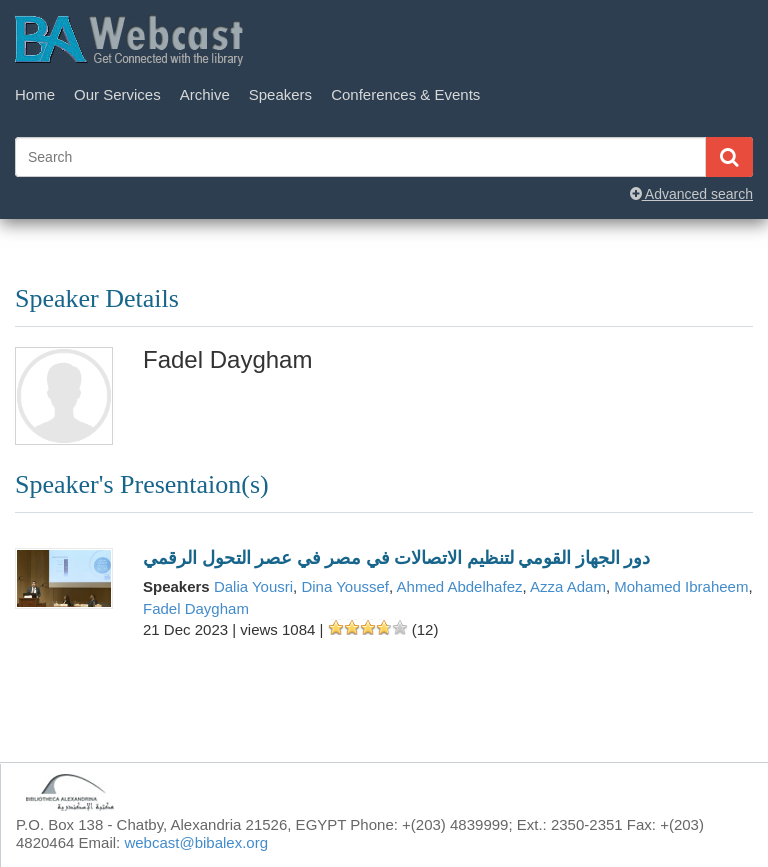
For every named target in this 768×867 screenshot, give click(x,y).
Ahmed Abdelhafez (460, 586)
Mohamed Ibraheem (681, 586)
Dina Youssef (345, 586)
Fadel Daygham (196, 608)
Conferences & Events (405, 94)
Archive (205, 94)
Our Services (117, 94)
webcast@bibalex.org (196, 842)
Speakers (280, 94)
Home (35, 94)
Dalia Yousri (253, 586)
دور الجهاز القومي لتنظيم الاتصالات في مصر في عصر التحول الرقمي (396, 558)
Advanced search (691, 194)
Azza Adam (568, 586)
